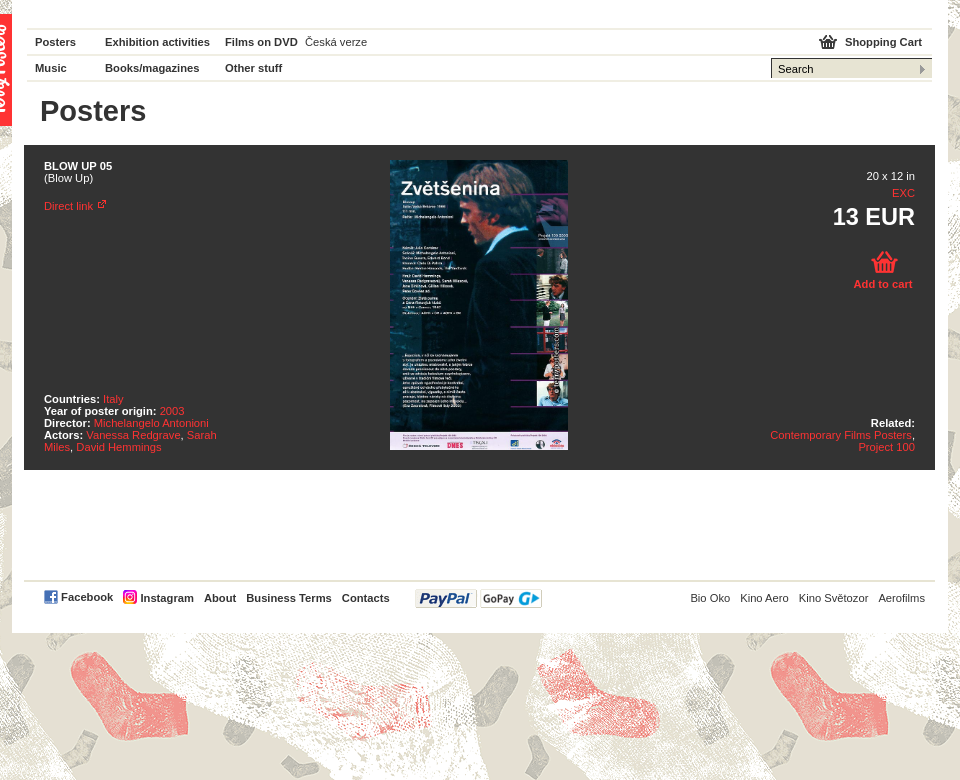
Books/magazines (152, 68)
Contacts (366, 598)
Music (51, 68)
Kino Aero (764, 598)
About (220, 598)
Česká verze (336, 42)
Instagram (166, 598)
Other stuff (253, 68)
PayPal (478, 598)
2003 (172, 411)
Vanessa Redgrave (133, 435)
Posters (55, 42)
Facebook (87, 597)
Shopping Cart (883, 42)
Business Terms (289, 598)
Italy (113, 399)
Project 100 (886, 447)
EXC (903, 193)
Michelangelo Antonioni (151, 423)
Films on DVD (261, 42)
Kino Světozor (834, 598)
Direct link (68, 206)
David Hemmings (118, 447)
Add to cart (882, 284)
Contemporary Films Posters (841, 435)
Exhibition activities (157, 42)
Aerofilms (901, 598)
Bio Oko (710, 598)
